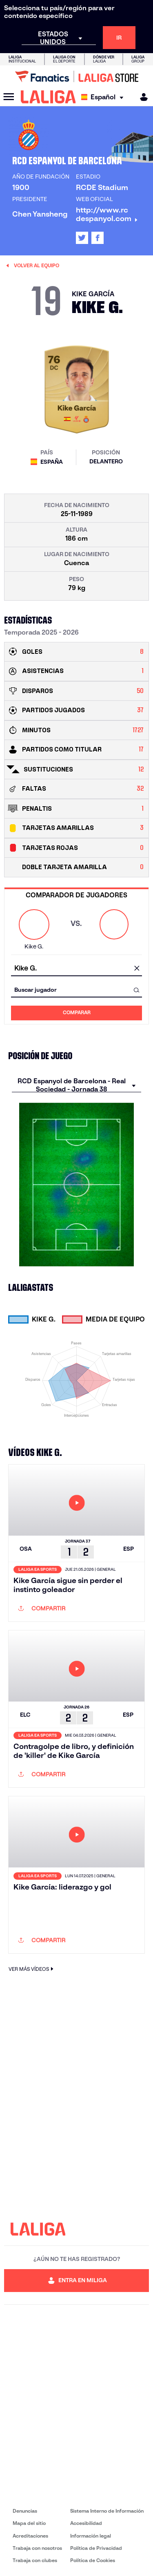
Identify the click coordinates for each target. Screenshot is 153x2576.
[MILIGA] (141, 97)
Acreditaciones (30, 2535)
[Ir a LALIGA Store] (76, 76)
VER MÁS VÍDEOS (32, 1969)
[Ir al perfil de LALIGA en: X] (82, 238)
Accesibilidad (86, 2523)
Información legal (90, 2535)
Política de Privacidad (96, 2548)
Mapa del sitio (29, 2523)
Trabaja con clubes (35, 2560)
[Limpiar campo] (136, 969)
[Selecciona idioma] (104, 97)
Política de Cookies (92, 2560)
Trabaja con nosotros (37, 2548)
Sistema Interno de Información (107, 2510)
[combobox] (76, 969)
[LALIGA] (48, 96)
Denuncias (25, 2510)
